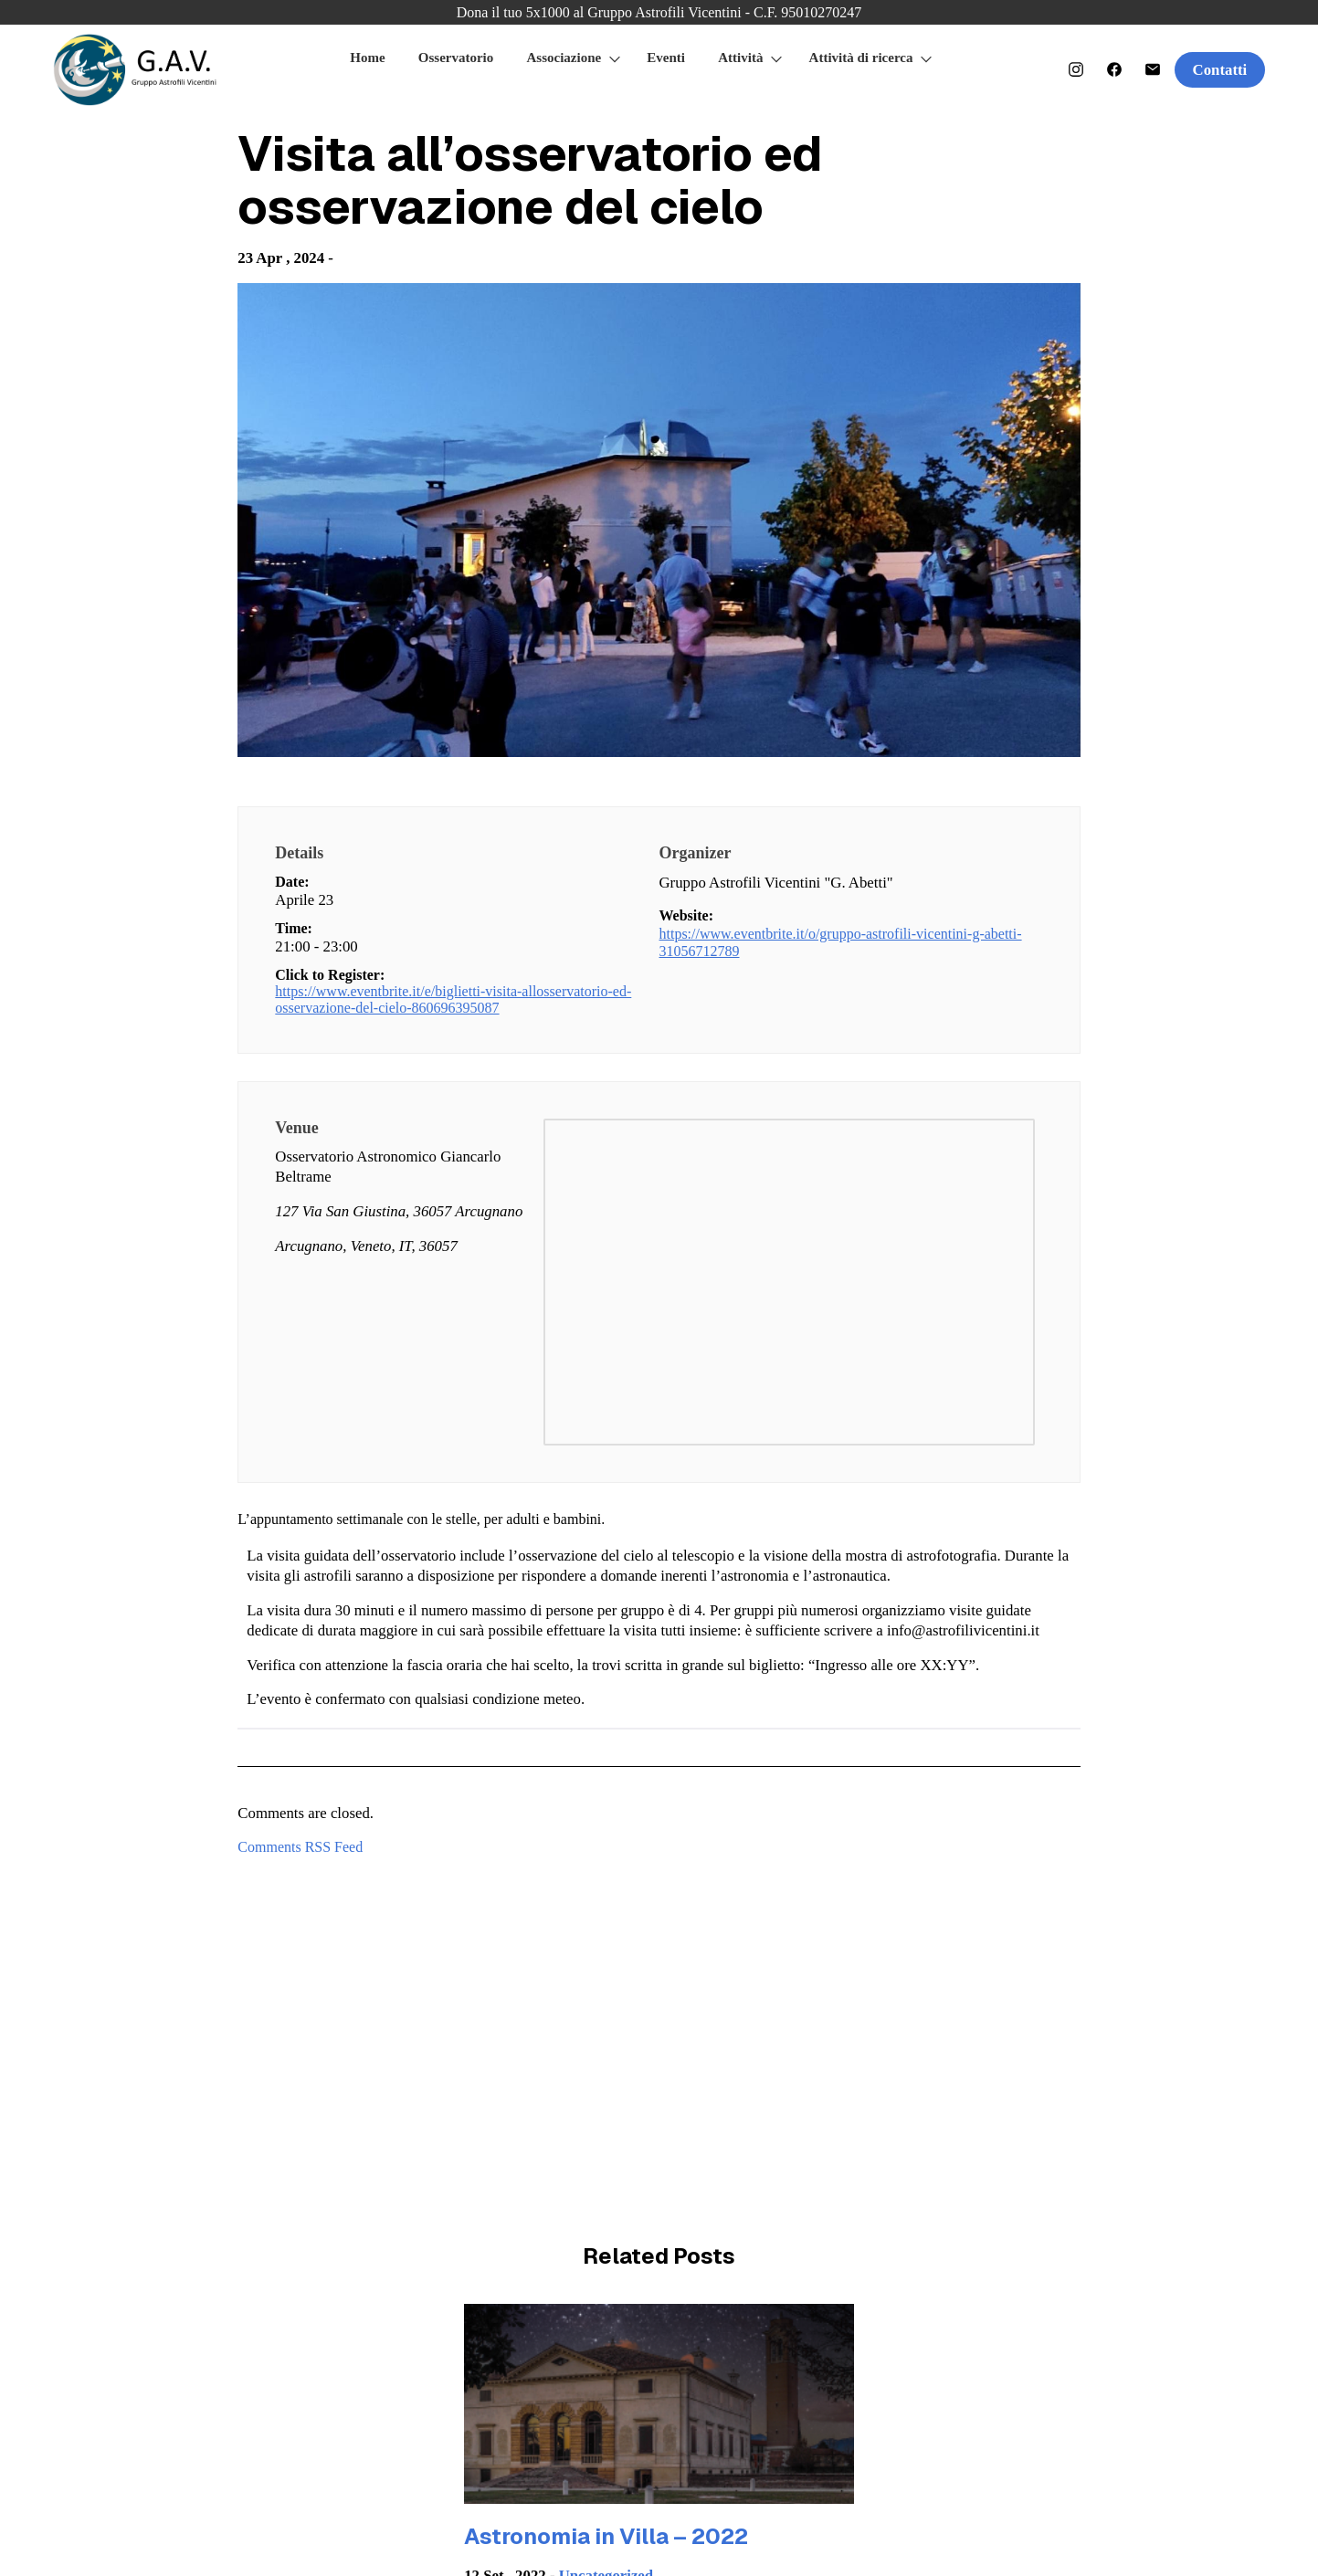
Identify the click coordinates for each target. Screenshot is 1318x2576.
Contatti (1220, 70)
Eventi (666, 57)
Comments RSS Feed (300, 1847)
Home (367, 57)
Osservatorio (455, 57)
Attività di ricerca (861, 57)
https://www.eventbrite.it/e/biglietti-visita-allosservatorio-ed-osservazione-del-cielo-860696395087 (453, 999)
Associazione (563, 57)
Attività (740, 57)
